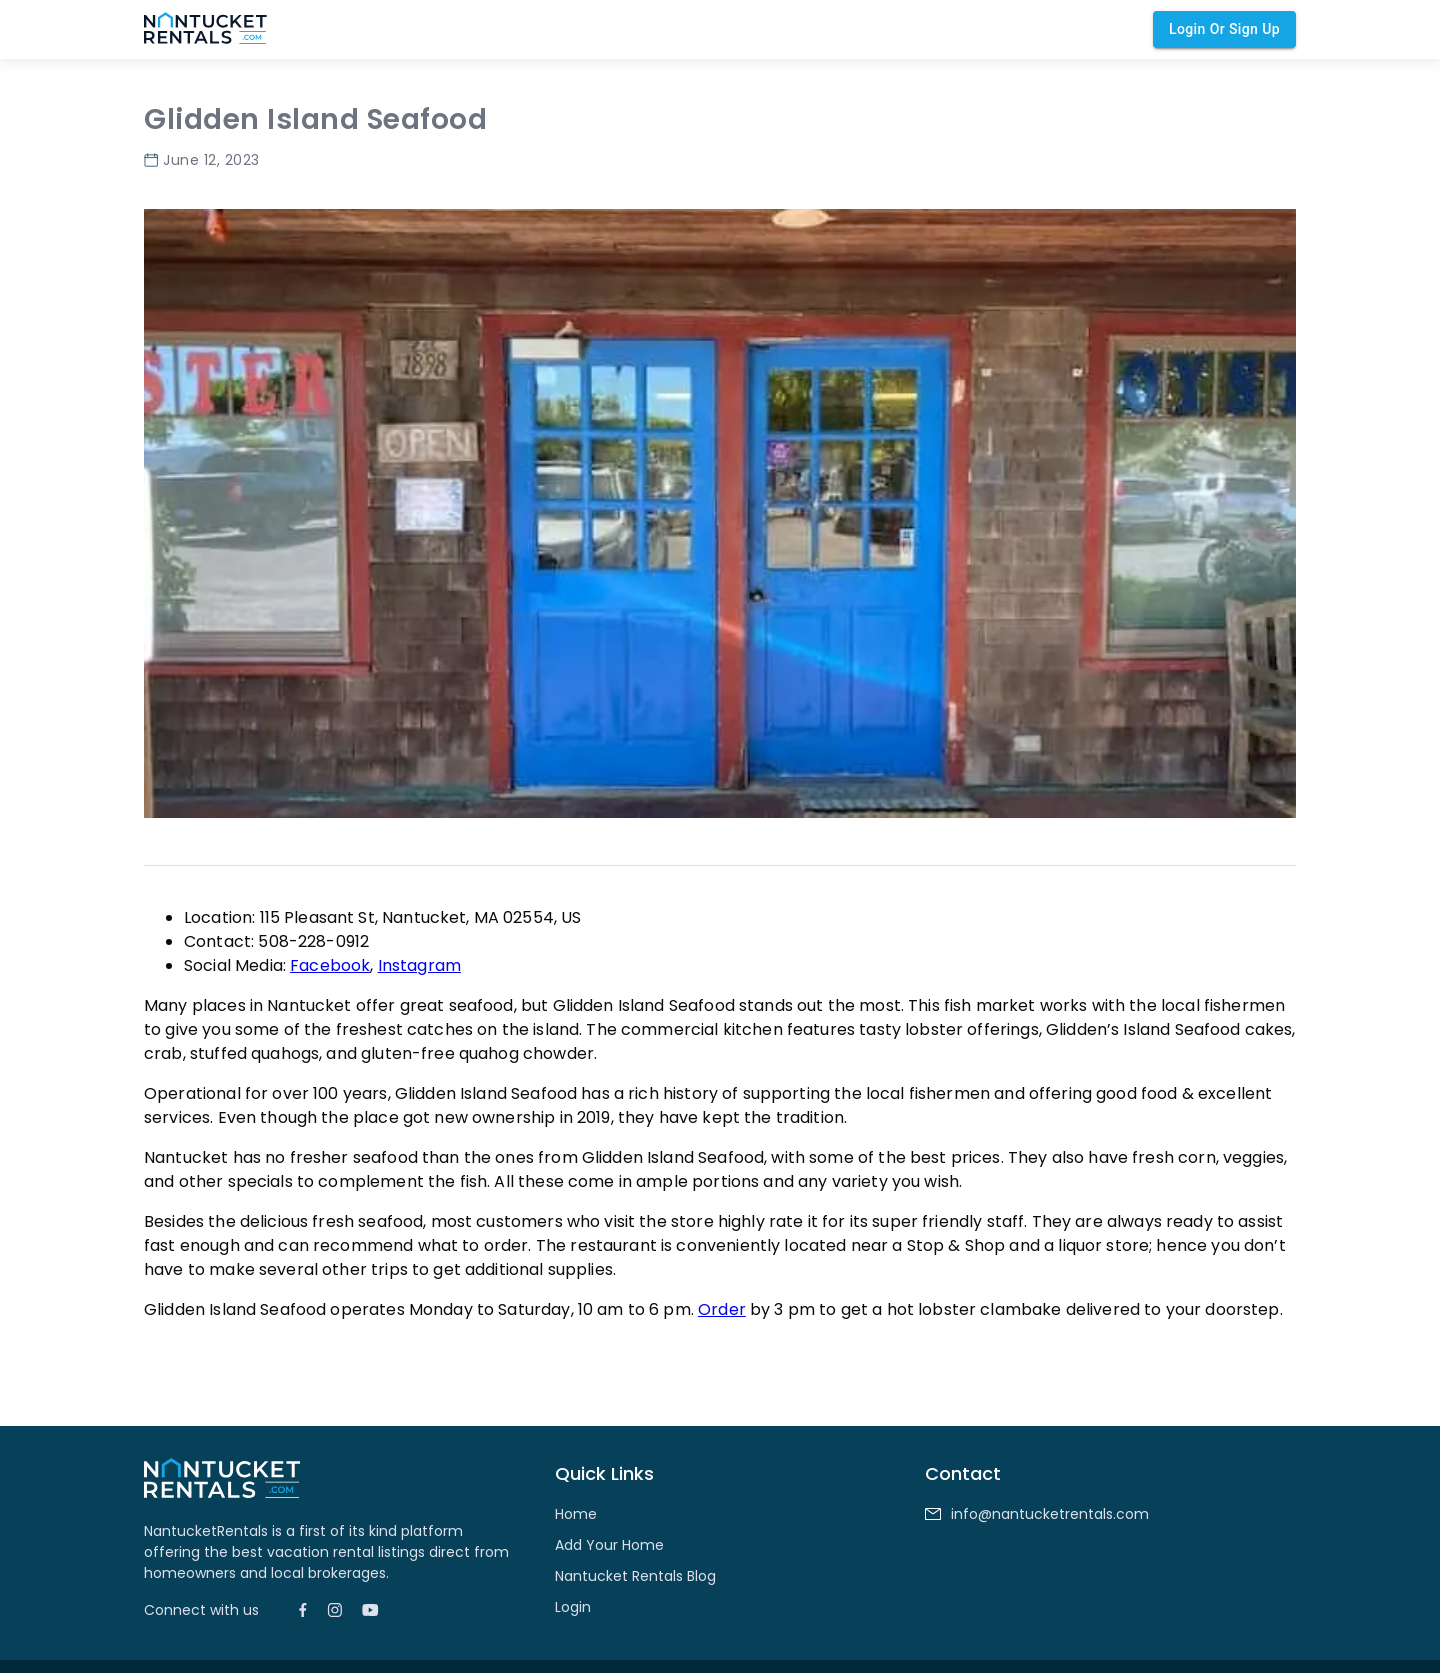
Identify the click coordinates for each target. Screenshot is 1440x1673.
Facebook (330, 965)
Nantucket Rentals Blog (635, 1576)
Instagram (419, 965)
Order (722, 1309)
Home (576, 1514)
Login (573, 1607)
